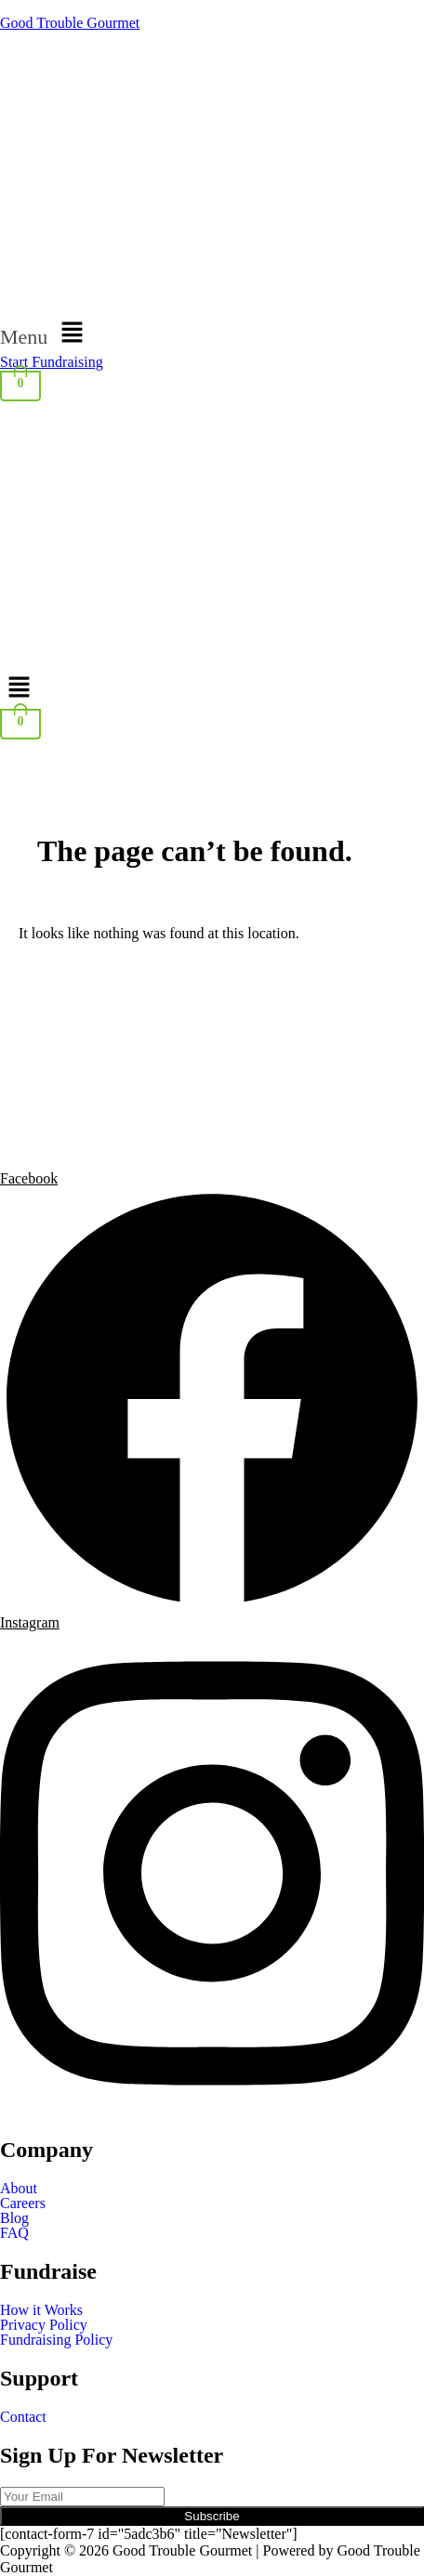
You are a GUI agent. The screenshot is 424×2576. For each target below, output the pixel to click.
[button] (212, 333)
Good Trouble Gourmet (69, 23)
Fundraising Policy (56, 2340)
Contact (23, 2417)
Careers (23, 2203)
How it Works (41, 2310)
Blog (14, 2218)
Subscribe (211, 2516)
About (18, 2188)
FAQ (14, 2233)
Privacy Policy (43, 2325)
